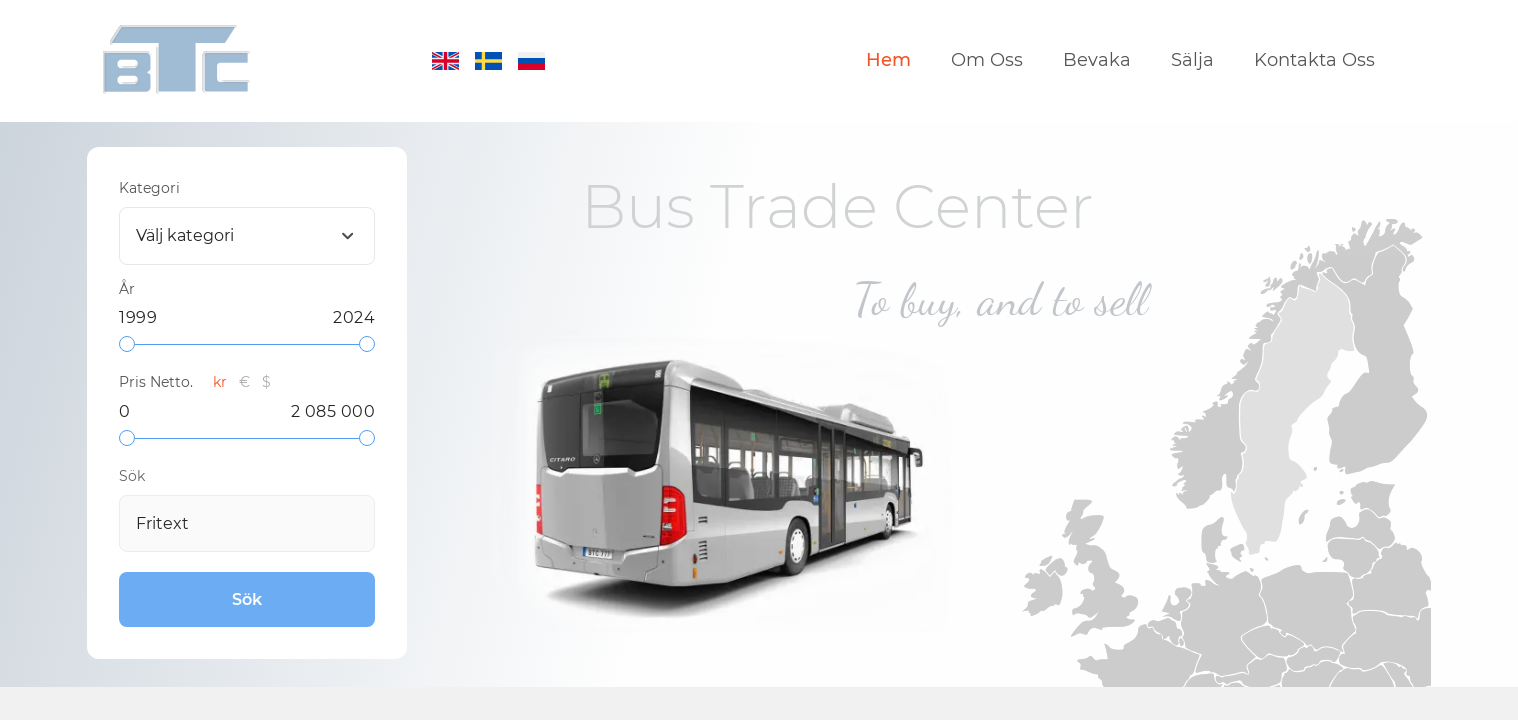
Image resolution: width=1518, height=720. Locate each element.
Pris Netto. (156, 382)
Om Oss (987, 60)
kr (220, 382)
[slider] (127, 344)
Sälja (1192, 60)
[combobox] (247, 236)
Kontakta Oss (1314, 60)
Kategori (149, 188)
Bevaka (1097, 60)
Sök (132, 476)
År (127, 289)
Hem (888, 60)
